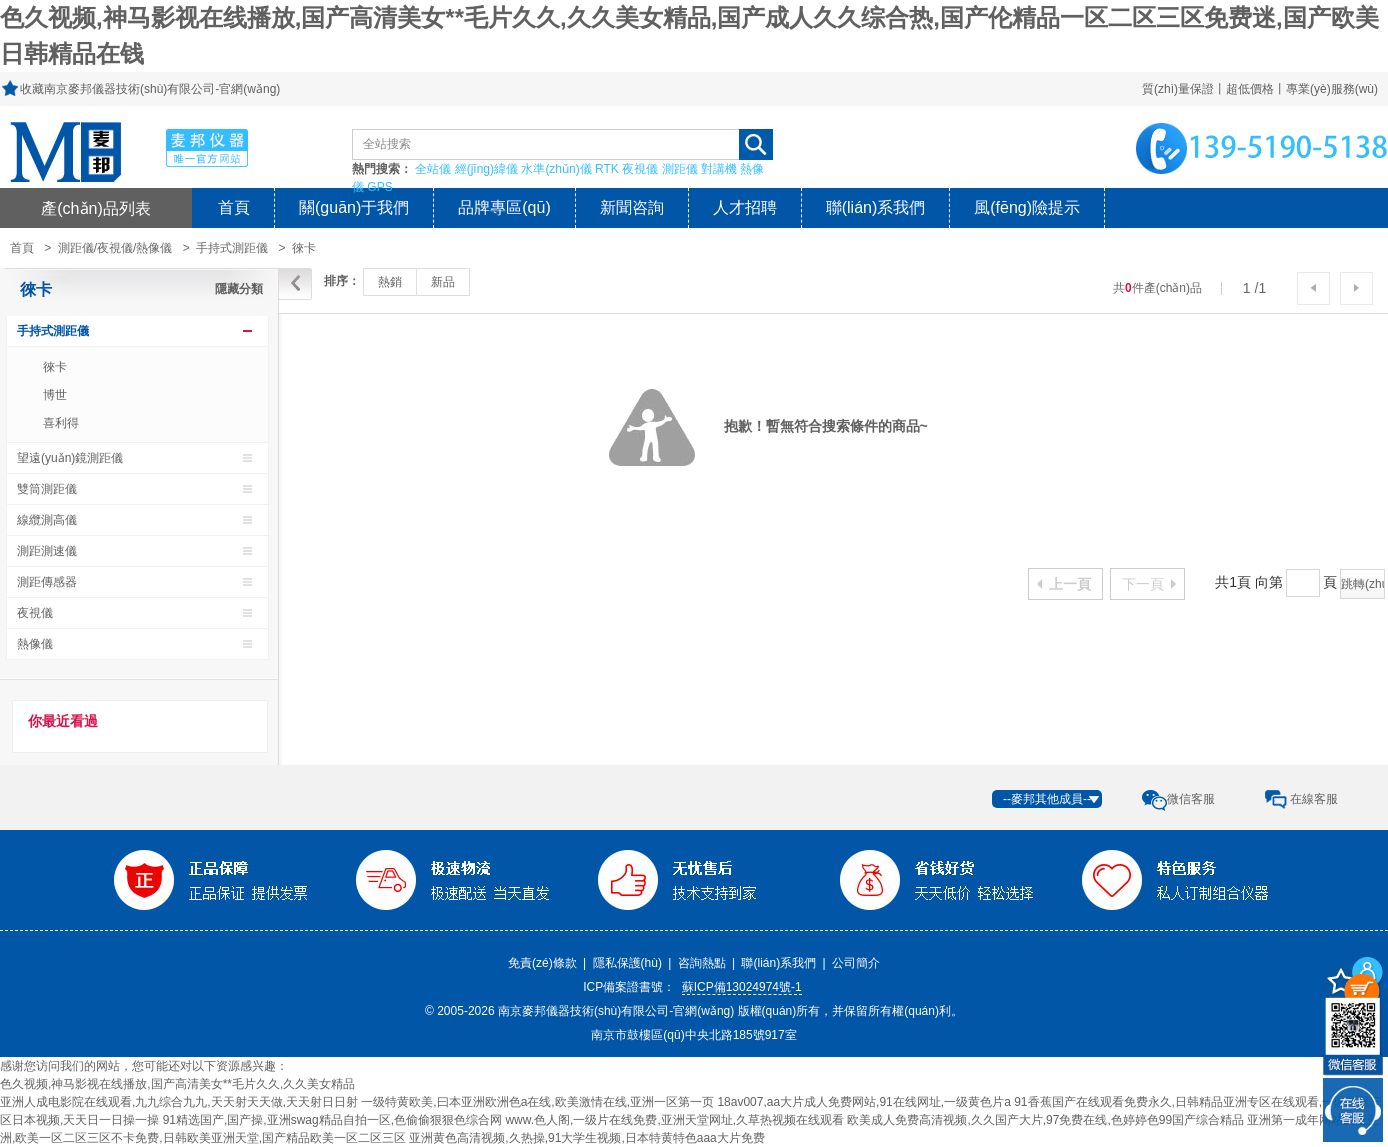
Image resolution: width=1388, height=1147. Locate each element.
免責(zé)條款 (542, 963)
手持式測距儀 (232, 248)
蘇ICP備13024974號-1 (742, 987)
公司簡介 (856, 963)
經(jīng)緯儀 (486, 169)
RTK (607, 169)
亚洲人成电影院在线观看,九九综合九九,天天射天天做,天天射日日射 (179, 1102)
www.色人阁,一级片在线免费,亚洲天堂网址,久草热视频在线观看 (674, 1120)
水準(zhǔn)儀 (556, 169)
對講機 (719, 169)
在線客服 (1314, 799)
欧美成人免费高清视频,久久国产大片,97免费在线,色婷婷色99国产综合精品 (1045, 1120)
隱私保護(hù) (627, 963)
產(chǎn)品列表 (96, 208)
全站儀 (433, 169)
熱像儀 (35, 644)
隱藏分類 (239, 289)
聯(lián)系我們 (876, 207)
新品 (443, 282)
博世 (55, 395)
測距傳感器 (47, 582)
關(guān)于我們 (354, 207)
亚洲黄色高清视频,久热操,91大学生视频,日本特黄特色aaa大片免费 (586, 1138)
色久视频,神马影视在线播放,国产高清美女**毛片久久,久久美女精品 (177, 1084)
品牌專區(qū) (504, 207)
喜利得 (61, 423)
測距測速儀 (47, 551)
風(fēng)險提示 (1027, 207)
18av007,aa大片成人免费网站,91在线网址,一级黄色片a (863, 1102)
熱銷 (390, 282)
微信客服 (1191, 799)
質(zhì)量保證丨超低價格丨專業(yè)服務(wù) (1260, 89)
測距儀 (680, 169)
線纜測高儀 (47, 520)
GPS (379, 187)
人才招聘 (745, 207)
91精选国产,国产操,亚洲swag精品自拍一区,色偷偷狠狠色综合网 (332, 1120)
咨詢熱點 (702, 963)
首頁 (234, 207)
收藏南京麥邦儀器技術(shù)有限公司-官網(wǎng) (150, 89)
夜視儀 (640, 169)
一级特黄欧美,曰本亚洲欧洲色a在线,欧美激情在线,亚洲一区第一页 (537, 1102)
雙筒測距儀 (47, 489)
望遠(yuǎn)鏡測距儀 (70, 458)
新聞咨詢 (632, 207)
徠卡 (304, 248)
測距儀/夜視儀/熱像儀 (115, 248)
